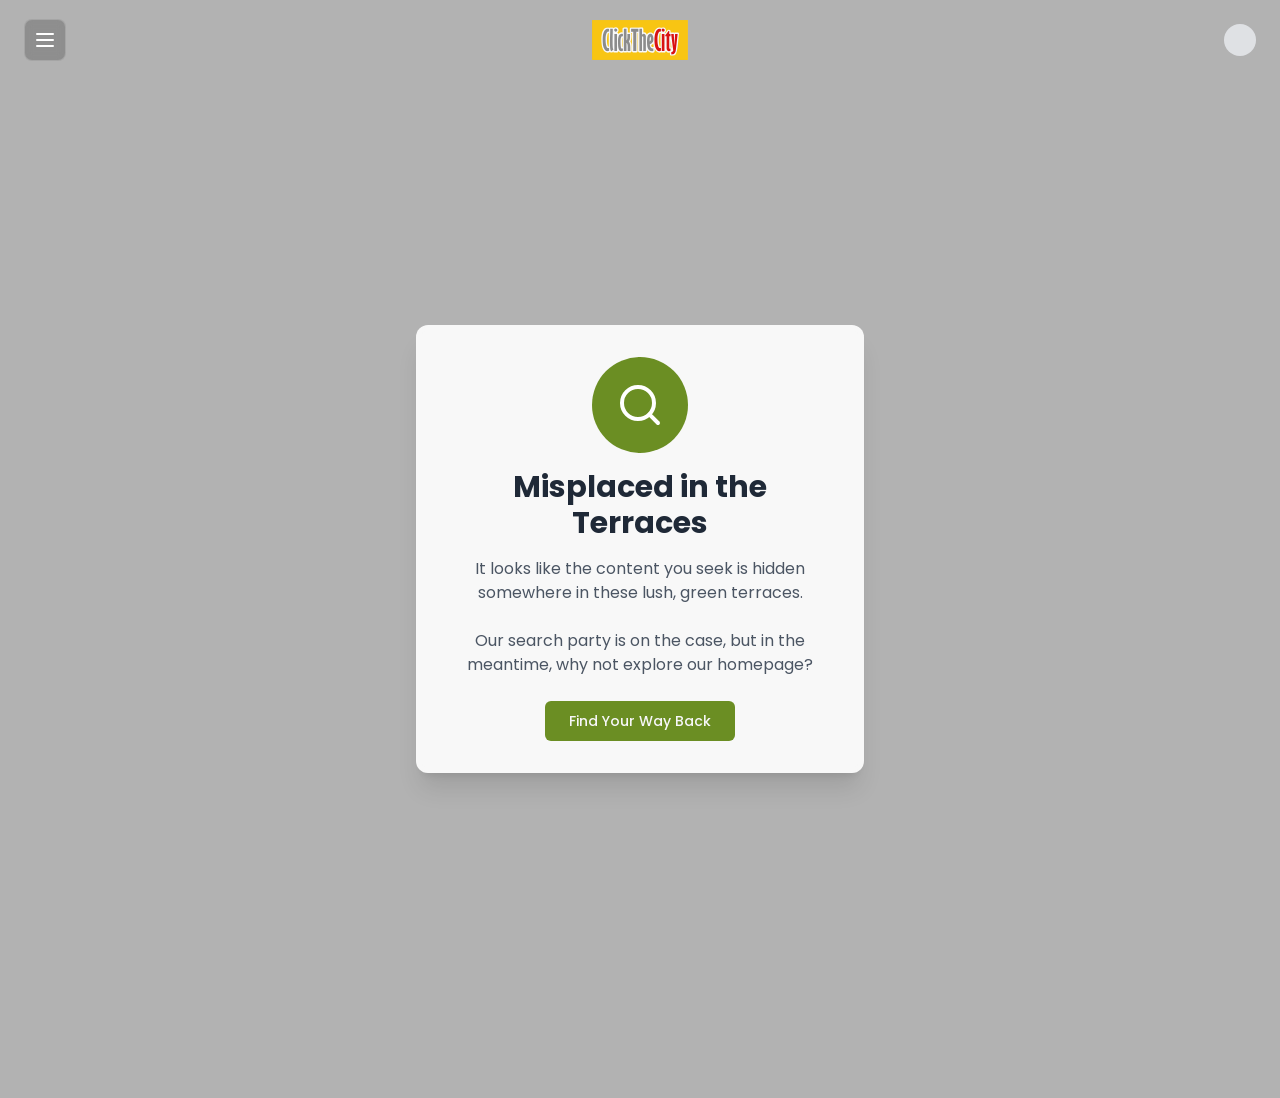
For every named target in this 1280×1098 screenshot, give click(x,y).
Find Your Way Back (640, 721)
